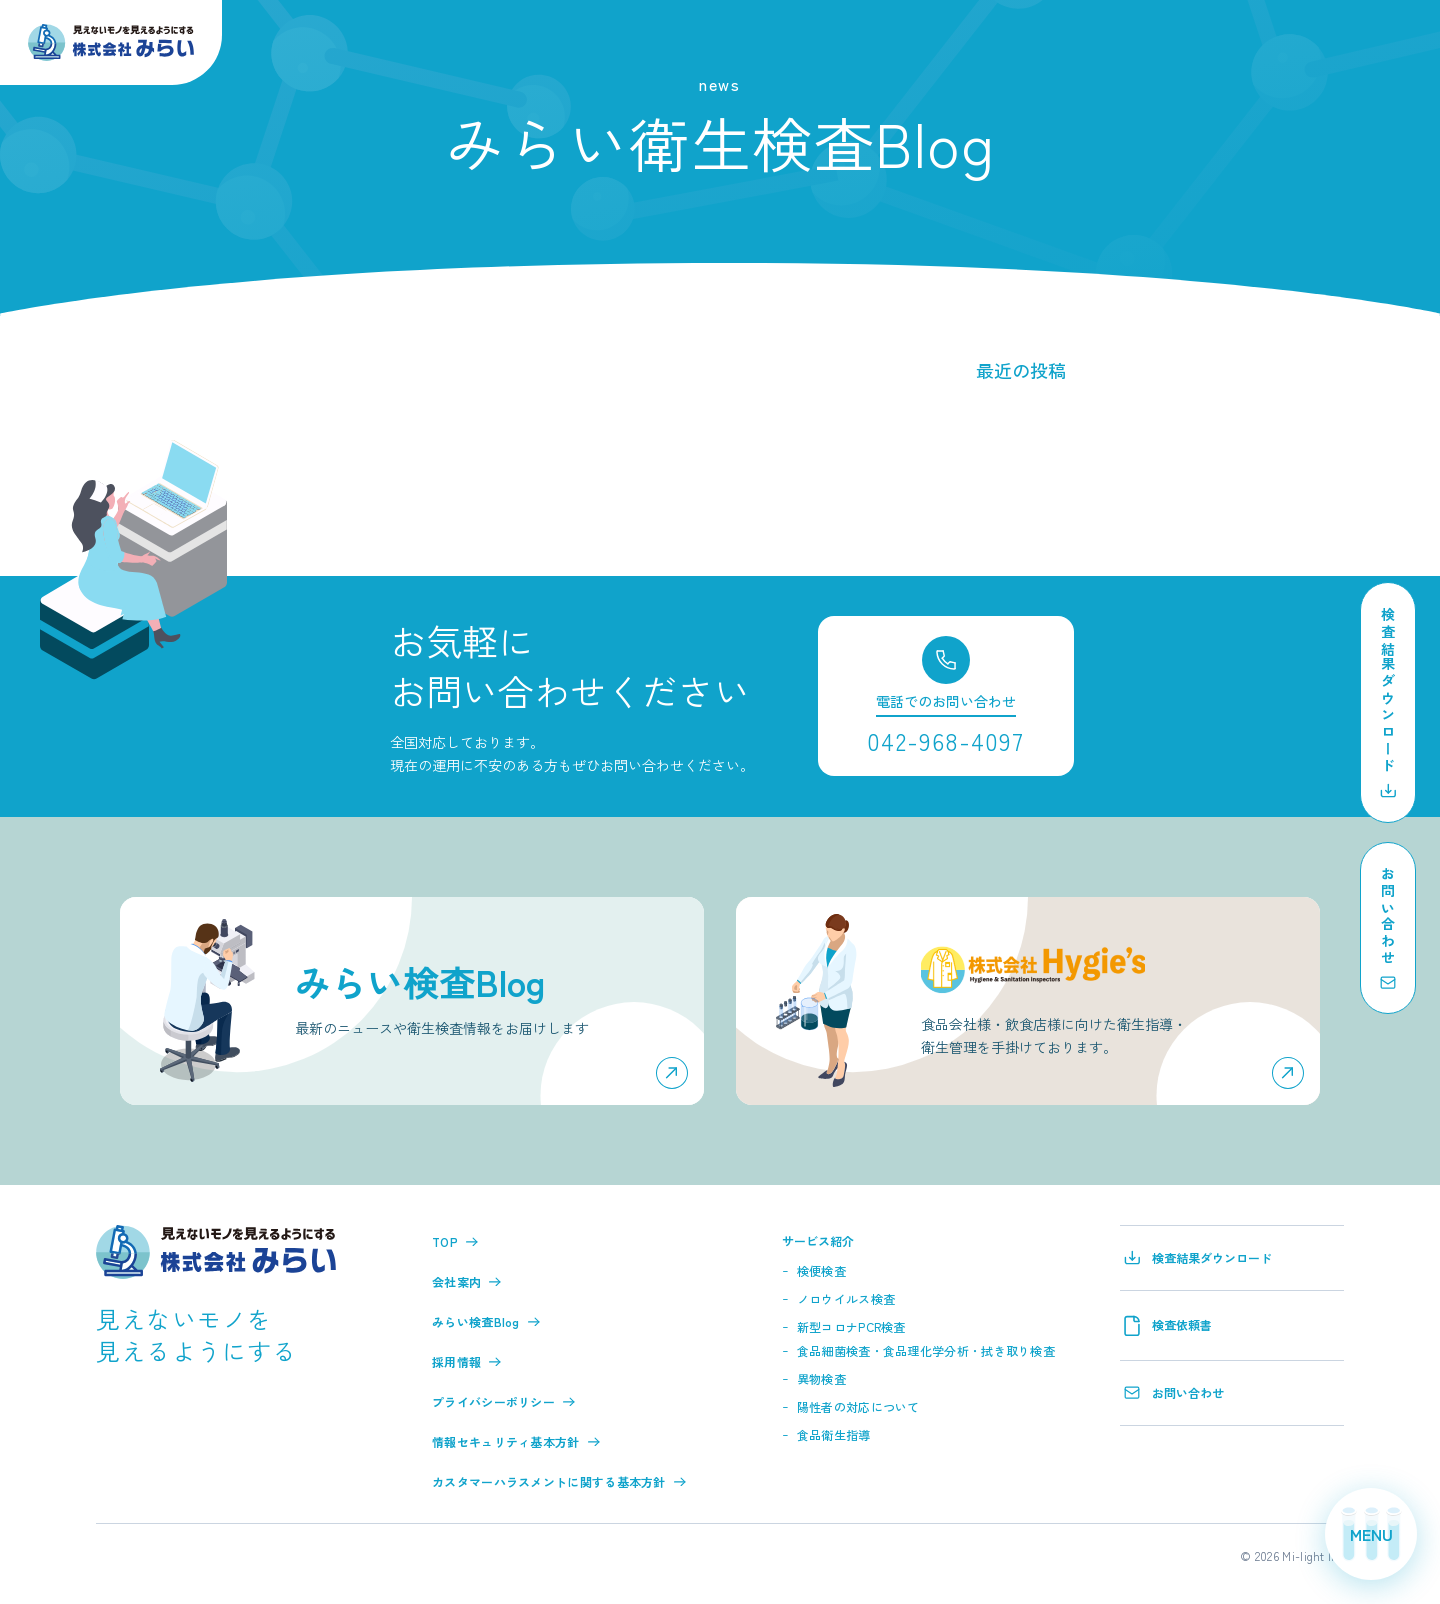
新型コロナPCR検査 (851, 1326)
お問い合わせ (1174, 1392)
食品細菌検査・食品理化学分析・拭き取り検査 (926, 1350)
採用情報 (466, 1361)
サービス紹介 (818, 1240)
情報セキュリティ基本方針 (516, 1441)
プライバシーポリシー (503, 1401)
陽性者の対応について (858, 1406)
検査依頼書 (1168, 1325)
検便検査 (821, 1270)
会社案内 (466, 1281)
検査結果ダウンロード (1198, 1257)
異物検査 (821, 1378)
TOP (455, 1241)
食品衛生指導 (834, 1434)
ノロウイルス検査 (846, 1298)
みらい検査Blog (486, 1321)
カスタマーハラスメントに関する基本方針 (559, 1481)
